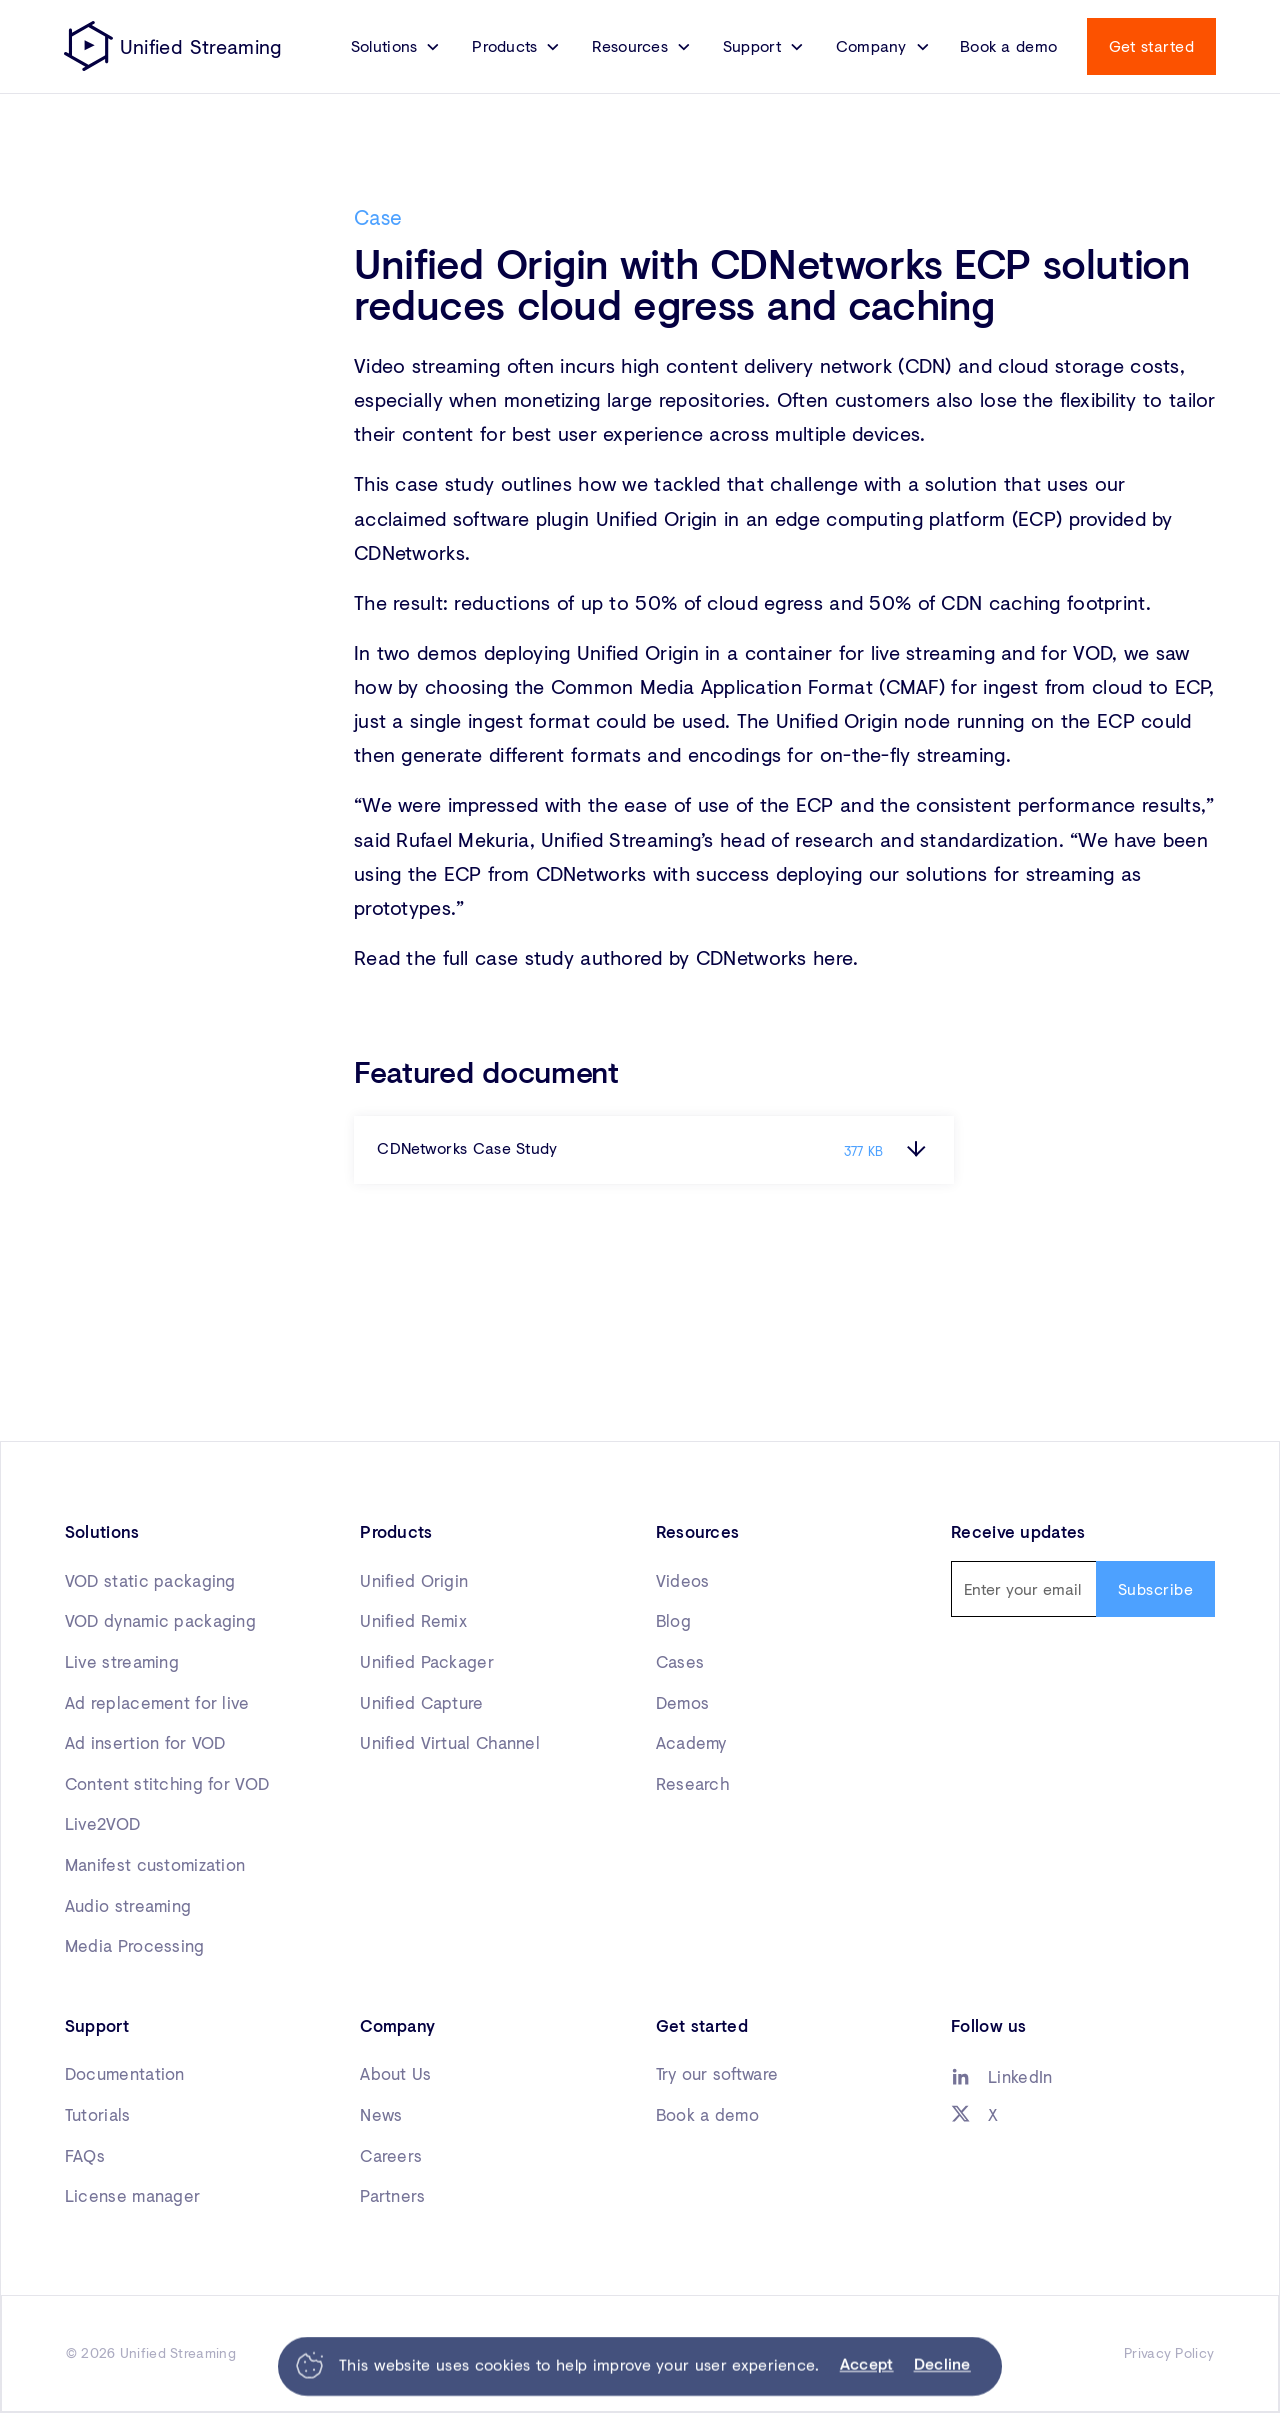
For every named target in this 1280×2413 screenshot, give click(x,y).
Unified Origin (414, 1581)
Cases (680, 1662)
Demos (682, 1703)
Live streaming (122, 1662)
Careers (391, 2156)
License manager (132, 2196)
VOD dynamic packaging (160, 1621)
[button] (395, 46)
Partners (392, 2196)
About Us (395, 2074)
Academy (691, 1743)
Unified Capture (421, 1703)
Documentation (125, 2074)
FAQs (85, 2156)
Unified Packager (427, 1662)
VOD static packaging (150, 1581)
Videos (683, 1581)
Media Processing (135, 1946)
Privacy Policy (1169, 2353)
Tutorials (98, 2115)
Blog (673, 1621)
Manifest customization (155, 1865)
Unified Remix (413, 1621)
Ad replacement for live (157, 1703)
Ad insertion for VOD (145, 1743)
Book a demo (1008, 46)
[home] (173, 46)
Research (692, 1784)
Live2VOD (102, 1824)
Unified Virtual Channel (450, 1743)
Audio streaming (128, 1906)
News (381, 2115)
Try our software (717, 2074)
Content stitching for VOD (167, 1784)
